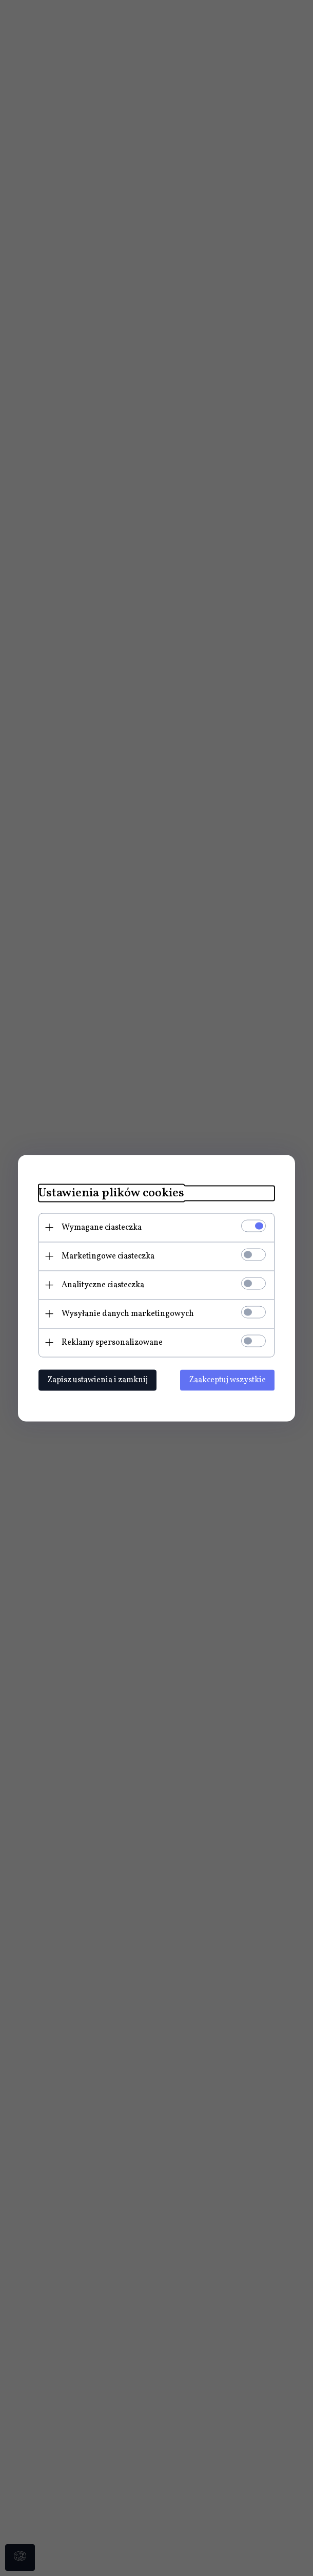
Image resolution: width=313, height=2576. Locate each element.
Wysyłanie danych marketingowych (128, 1313)
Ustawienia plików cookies (111, 1193)
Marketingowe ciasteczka (108, 1256)
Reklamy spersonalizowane (112, 1342)
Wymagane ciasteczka (102, 1227)
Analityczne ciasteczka (103, 1284)
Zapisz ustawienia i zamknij (97, 1379)
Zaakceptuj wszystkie (227, 1379)
